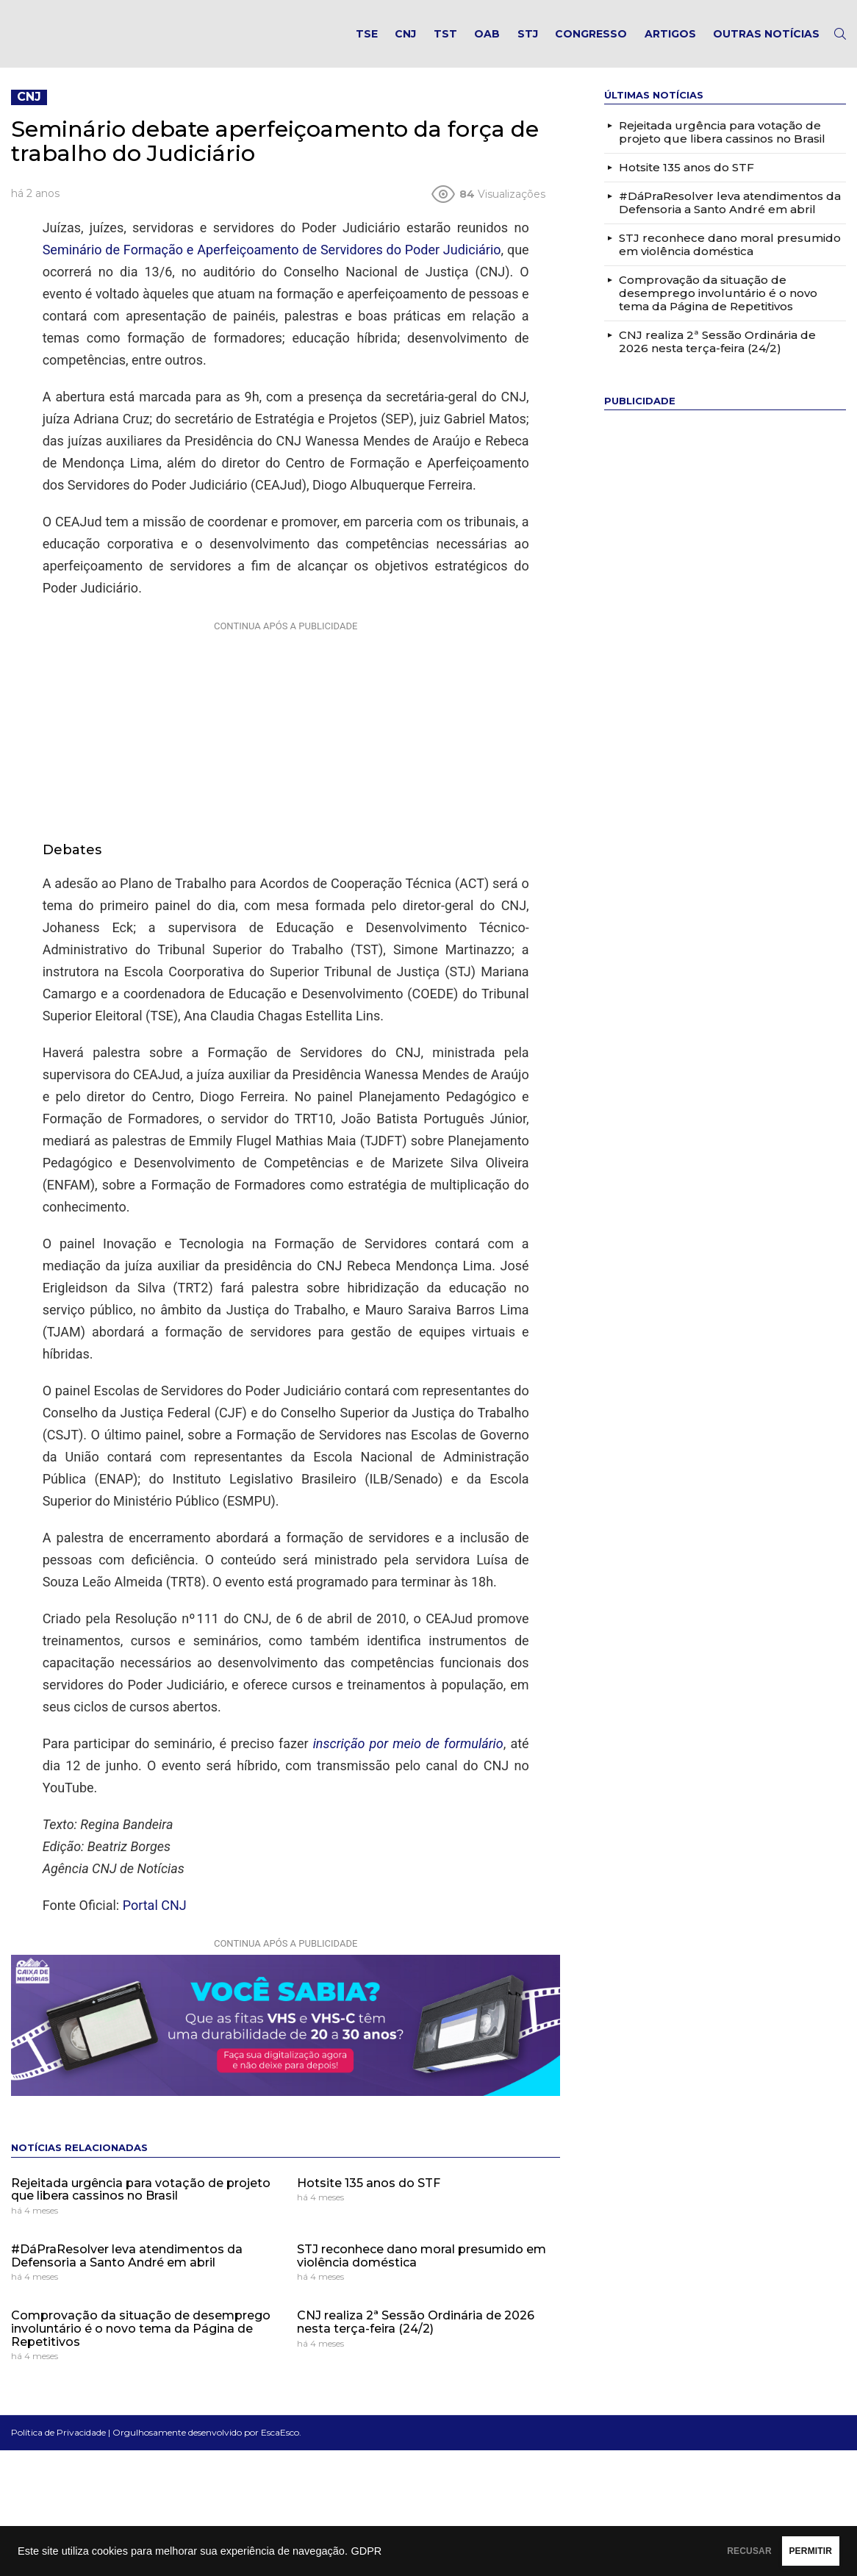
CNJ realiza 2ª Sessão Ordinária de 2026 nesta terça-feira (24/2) (415, 2337)
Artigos (670, 41)
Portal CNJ (155, 1920)
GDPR (366, 2551)
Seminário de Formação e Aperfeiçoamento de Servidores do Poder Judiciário (272, 265)
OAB (487, 41)
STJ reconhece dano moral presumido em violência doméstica (421, 2271)
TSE (367, 41)
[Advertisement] (286, 745)
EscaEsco (280, 2447)
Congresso (591, 41)
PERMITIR (792, 2551)
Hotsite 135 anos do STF (368, 2198)
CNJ (405, 41)
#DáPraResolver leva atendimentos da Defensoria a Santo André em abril (127, 2271)
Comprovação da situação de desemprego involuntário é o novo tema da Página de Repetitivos (140, 2344)
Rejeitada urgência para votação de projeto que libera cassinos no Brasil (140, 2204)
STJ (527, 41)
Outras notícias (766, 41)
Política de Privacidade (58, 2447)
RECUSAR (693, 2551)
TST (445, 41)
